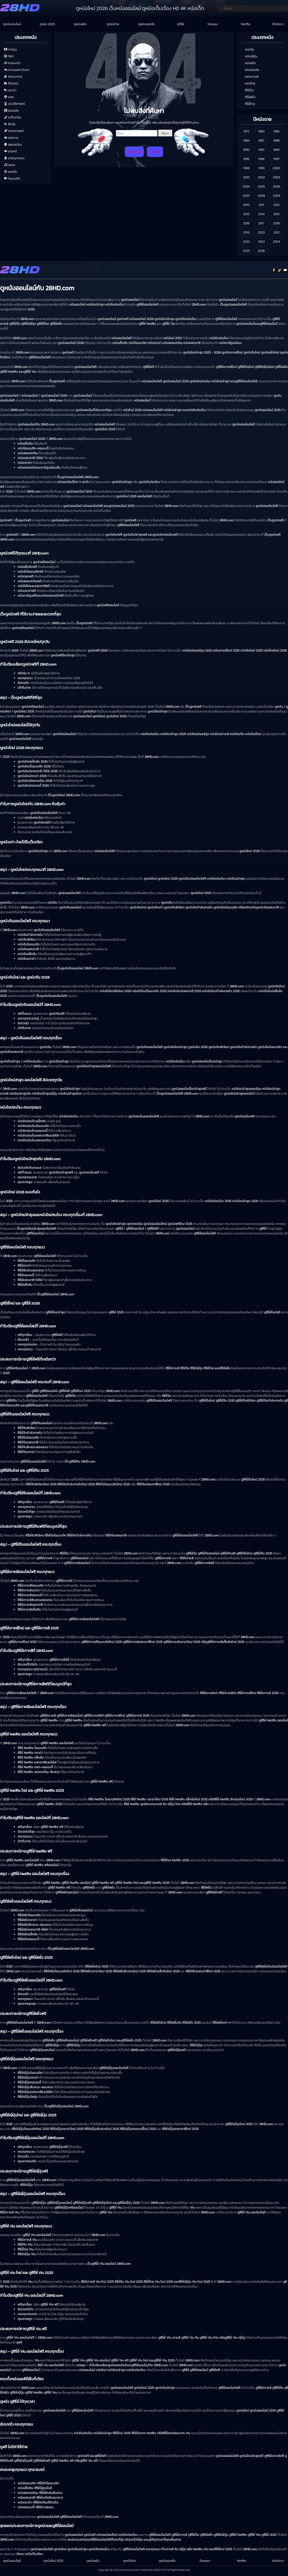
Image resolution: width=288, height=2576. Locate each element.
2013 (246, 214)
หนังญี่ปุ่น (251, 56)
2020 (261, 232)
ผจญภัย (13, 110)
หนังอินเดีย (252, 69)
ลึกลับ (12, 124)
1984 (246, 140)
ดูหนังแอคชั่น (146, 24)
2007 (246, 195)
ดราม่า (12, 90)
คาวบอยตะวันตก (18, 69)
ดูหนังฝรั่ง (80, 24)
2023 (261, 241)
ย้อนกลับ (134, 151)
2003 (276, 177)
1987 (261, 140)
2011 (261, 204)
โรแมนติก (14, 178)
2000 (276, 168)
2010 (246, 204)
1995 (246, 158)
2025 (246, 250)
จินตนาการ (15, 76)
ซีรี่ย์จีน (249, 90)
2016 (246, 223)
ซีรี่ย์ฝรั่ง (250, 96)
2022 (246, 241)
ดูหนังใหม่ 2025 (53, 2560)
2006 (276, 186)
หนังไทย (250, 83)
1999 (261, 168)
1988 (276, 140)
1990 (246, 149)
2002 (261, 177)
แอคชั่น (12, 171)
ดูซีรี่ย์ (180, 24)
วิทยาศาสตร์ (16, 130)
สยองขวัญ (15, 144)
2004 (246, 186)
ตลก (11, 96)
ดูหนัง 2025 (47, 24)
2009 (276, 195)
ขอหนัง (155, 151)
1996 (261, 158)
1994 (276, 149)
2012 (276, 204)
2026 (261, 250)
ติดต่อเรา (278, 24)
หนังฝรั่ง (250, 63)
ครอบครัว (14, 63)
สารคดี (12, 151)
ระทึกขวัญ (14, 117)
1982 (276, 131)
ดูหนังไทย (113, 24)
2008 (261, 195)
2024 (276, 241)
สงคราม (13, 137)
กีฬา (11, 56)
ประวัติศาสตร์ (16, 103)
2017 (261, 223)
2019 (246, 232)
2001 (246, 177)
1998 (246, 168)
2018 (276, 223)
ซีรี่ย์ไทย (250, 103)
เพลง (11, 164)
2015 (276, 214)
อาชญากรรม (16, 158)
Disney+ (213, 24)
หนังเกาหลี (251, 76)
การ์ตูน (12, 49)
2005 (261, 186)
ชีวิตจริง (13, 83)
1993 (261, 149)
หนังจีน (249, 49)
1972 (246, 131)
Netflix (245, 24)
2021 (276, 232)
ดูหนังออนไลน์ (12, 24)
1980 (261, 131)
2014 (261, 214)
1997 (276, 158)
